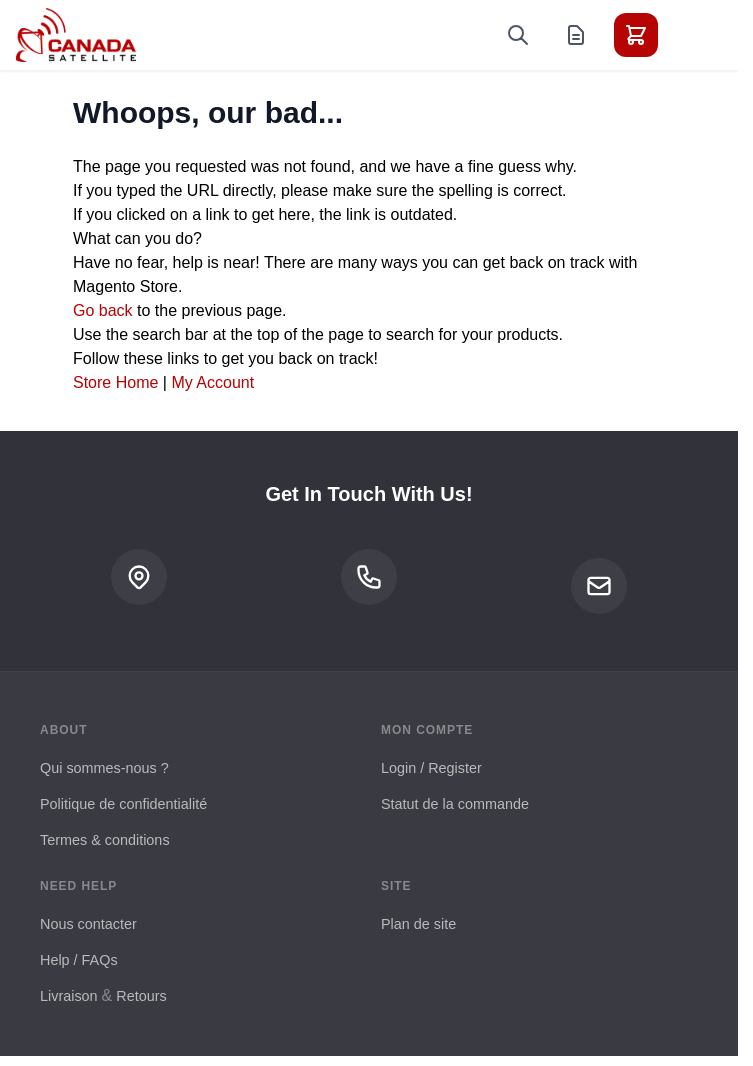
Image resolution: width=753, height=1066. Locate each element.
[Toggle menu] (692, 35)
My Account (212, 382)
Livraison (69, 996)
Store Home (115, 382)
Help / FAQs (79, 960)
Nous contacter (88, 924)
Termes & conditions (105, 840)
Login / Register (431, 768)
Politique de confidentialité (123, 804)
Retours (141, 996)
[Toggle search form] (518, 35)
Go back (103, 310)
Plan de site (418, 924)
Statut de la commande (455, 804)
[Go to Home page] (76, 35)
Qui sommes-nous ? (104, 768)
